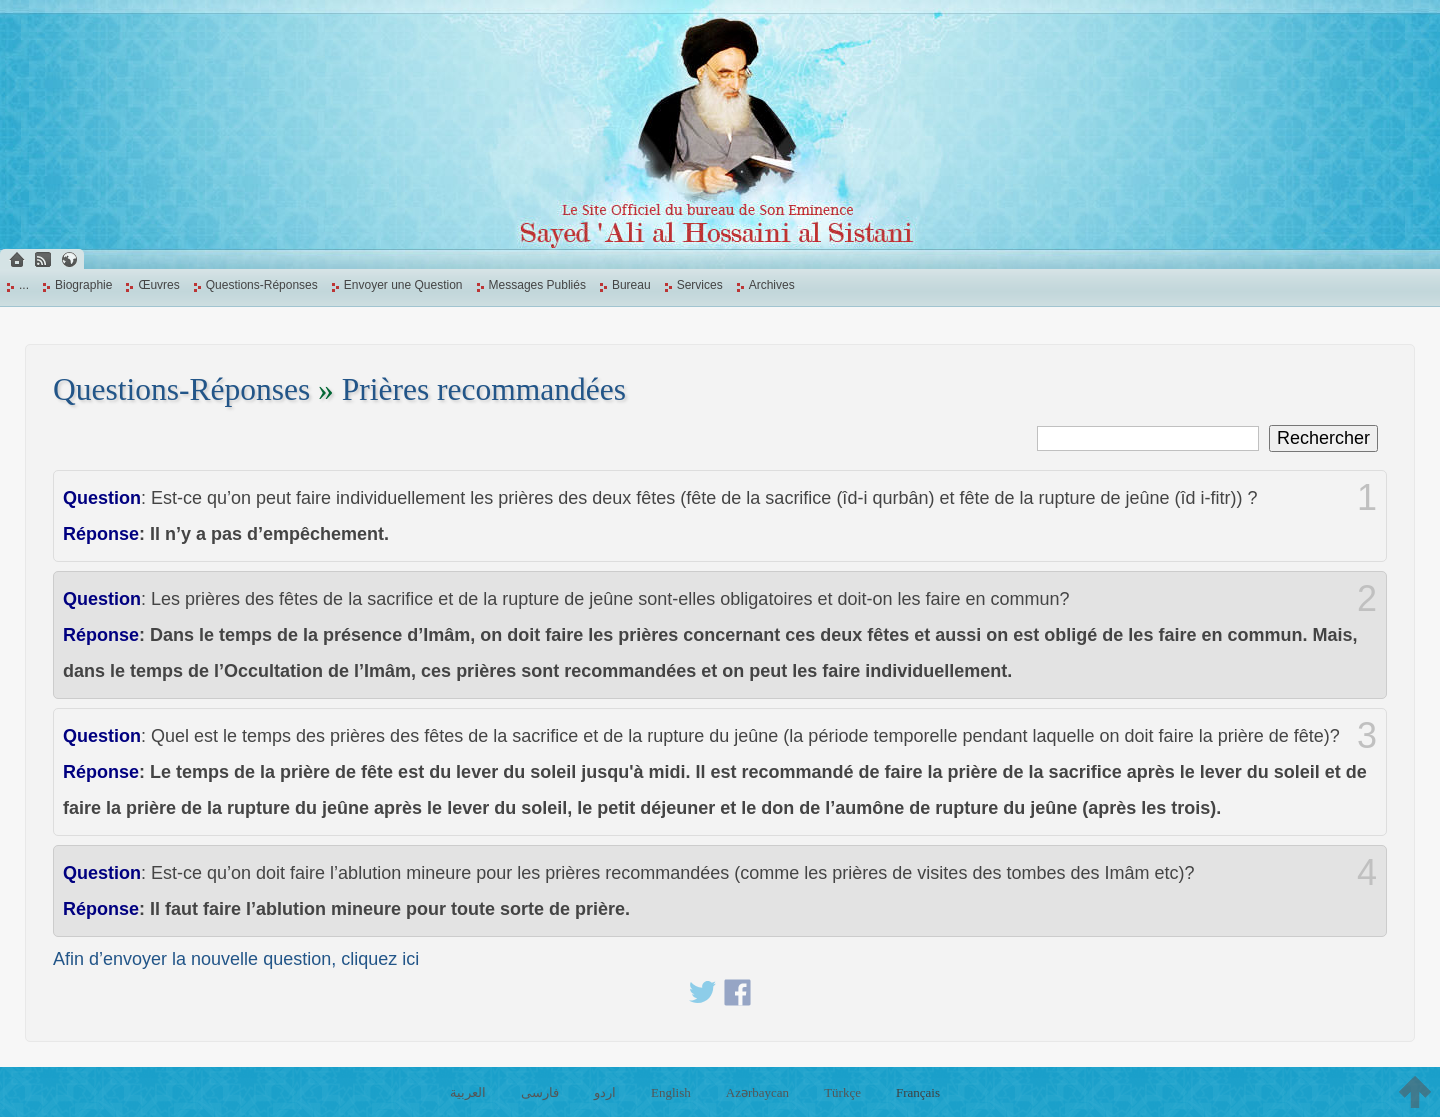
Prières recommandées (484, 389)
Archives (772, 285)
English (671, 1092)
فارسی (540, 1092)
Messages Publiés (537, 285)
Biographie (83, 285)
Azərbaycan (757, 1092)
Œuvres (158, 285)
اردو (605, 1092)
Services (700, 285)
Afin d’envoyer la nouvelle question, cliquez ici (236, 959)
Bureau (631, 285)
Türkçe (842, 1092)
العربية (468, 1092)
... (24, 285)
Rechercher (1323, 438)
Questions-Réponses (262, 285)
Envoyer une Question (403, 285)
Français (918, 1092)
